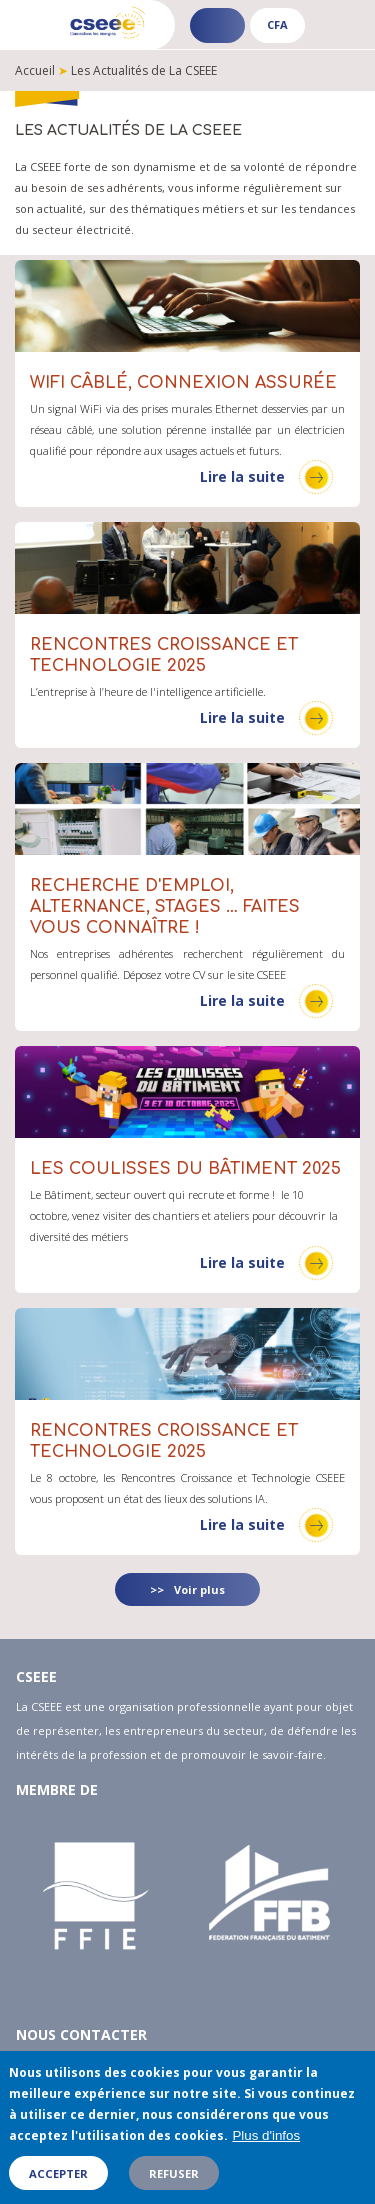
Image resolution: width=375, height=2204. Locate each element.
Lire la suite (242, 476)
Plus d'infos (266, 2146)
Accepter (58, 2183)
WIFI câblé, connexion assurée (183, 383)
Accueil (35, 70)
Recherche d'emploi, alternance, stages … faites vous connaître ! (165, 907)
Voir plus (199, 1589)
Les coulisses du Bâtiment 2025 (185, 1169)
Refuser (174, 2183)
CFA (277, 24)
